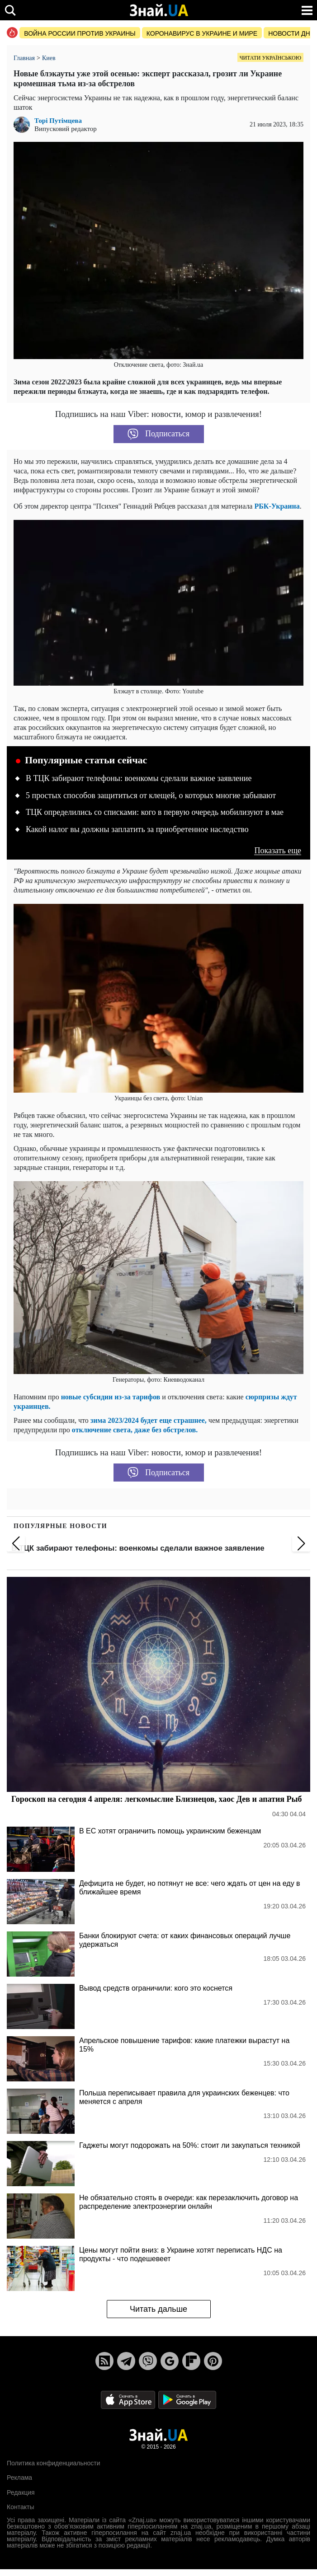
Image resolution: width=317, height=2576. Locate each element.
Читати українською (270, 58)
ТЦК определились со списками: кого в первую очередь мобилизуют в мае (155, 812)
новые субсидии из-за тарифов (110, 1397)
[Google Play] (187, 2399)
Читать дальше (158, 2309)
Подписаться (158, 434)
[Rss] (104, 2361)
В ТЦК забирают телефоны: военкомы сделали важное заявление (138, 778)
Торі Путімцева (58, 120)
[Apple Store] (128, 2399)
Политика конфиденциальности (53, 2463)
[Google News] (170, 2361)
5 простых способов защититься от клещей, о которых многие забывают (151, 795)
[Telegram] (126, 2361)
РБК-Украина (276, 506)
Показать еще (277, 850)
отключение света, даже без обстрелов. (135, 1430)
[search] (10, 10)
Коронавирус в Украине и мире (202, 33)
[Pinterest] (213, 2361)
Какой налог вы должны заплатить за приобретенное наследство (137, 829)
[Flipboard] (191, 2361)
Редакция (21, 2492)
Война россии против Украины (80, 33)
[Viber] (148, 2361)
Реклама (19, 2477)
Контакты (20, 2507)
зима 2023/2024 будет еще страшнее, (148, 1420)
